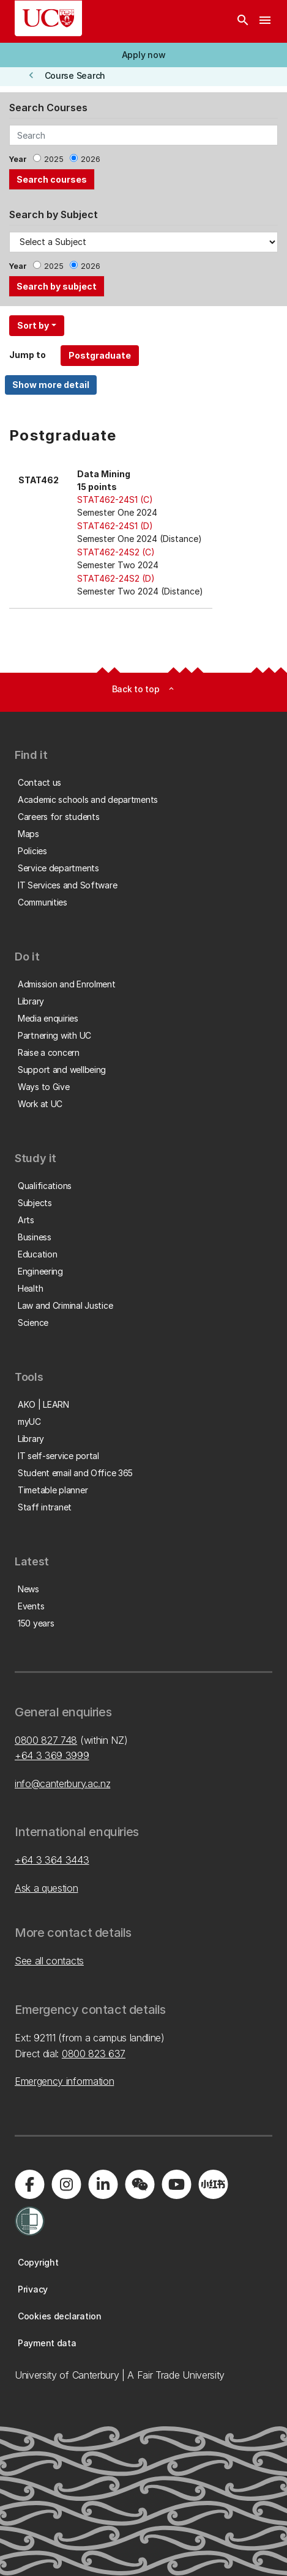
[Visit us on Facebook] (29, 2184)
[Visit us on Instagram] (66, 2184)
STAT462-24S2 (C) (116, 552)
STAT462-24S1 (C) (115, 499)
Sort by (33, 325)
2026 (90, 159)
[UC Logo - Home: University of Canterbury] (48, 18)
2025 (54, 159)
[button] (143, 55)
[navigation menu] (265, 21)
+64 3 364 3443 (52, 1860)
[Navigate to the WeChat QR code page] (139, 2184)
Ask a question (46, 1888)
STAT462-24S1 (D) (115, 526)
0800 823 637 (93, 2053)
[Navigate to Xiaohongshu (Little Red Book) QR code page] (213, 2184)
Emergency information (64, 2081)
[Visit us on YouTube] (176, 2184)
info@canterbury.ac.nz (62, 1783)
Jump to (27, 354)
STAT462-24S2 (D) (116, 578)
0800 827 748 (46, 1740)
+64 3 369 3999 (52, 1755)
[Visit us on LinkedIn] (102, 2184)
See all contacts (49, 1961)
